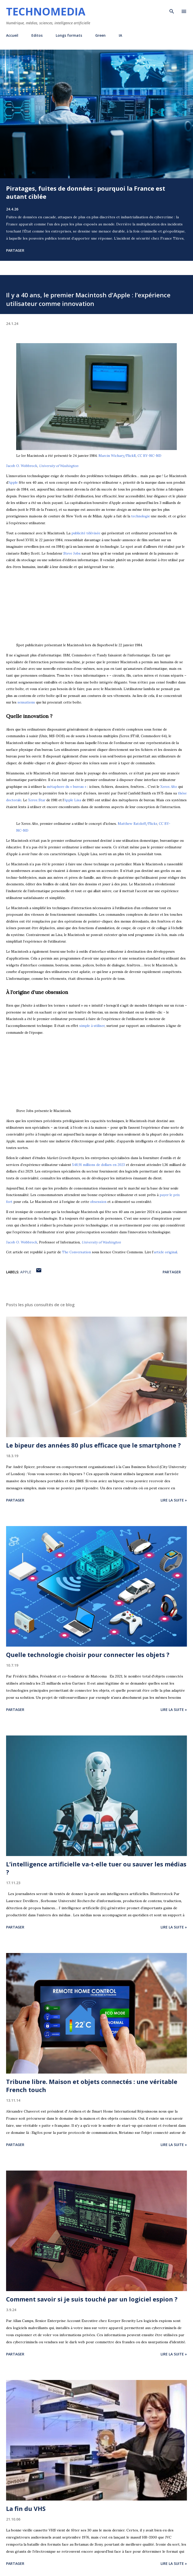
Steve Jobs (72, 553)
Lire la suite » (174, 1500)
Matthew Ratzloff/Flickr (137, 824)
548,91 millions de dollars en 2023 (98, 1165)
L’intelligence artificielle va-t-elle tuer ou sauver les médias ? (96, 1868)
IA (120, 35)
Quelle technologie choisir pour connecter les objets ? (87, 1654)
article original (165, 1252)
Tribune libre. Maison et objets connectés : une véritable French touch (91, 2085)
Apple (13, 482)
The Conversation (76, 1252)
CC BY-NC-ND (149, 456)
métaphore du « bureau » (66, 787)
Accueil (12, 35)
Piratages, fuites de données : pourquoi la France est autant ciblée (85, 192)
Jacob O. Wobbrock (21, 466)
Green (100, 35)
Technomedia (45, 11)
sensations (26, 702)
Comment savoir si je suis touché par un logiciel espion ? (92, 2299)
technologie (140, 516)
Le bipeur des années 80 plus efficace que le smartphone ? (93, 1445)
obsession (98, 1202)
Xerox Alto (168, 787)
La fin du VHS (26, 2508)
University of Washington (58, 466)
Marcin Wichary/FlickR (117, 456)
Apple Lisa (72, 800)
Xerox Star (36, 800)
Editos (37, 35)
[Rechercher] (172, 9)
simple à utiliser (92, 1026)
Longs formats (69, 35)
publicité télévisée (85, 533)
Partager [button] (15, 250)
